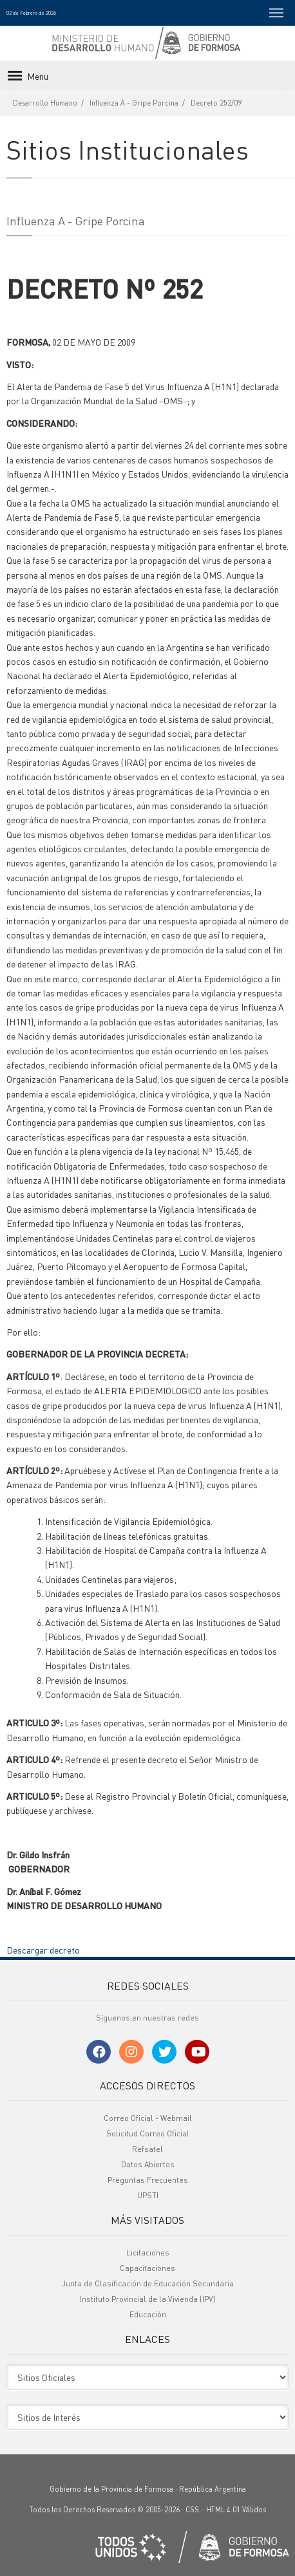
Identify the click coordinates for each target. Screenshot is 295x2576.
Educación (147, 2314)
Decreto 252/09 (216, 102)
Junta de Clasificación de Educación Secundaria (148, 2283)
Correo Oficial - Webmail (148, 2118)
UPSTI (147, 2195)
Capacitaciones (147, 2268)
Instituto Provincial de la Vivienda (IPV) (147, 2299)
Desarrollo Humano (45, 102)
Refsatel (147, 2149)
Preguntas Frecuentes (148, 2180)
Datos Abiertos (148, 2164)
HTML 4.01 (223, 2509)
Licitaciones (147, 2252)
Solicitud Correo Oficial (147, 2133)
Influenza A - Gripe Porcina (134, 102)
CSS (192, 2509)
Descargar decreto (43, 1949)
